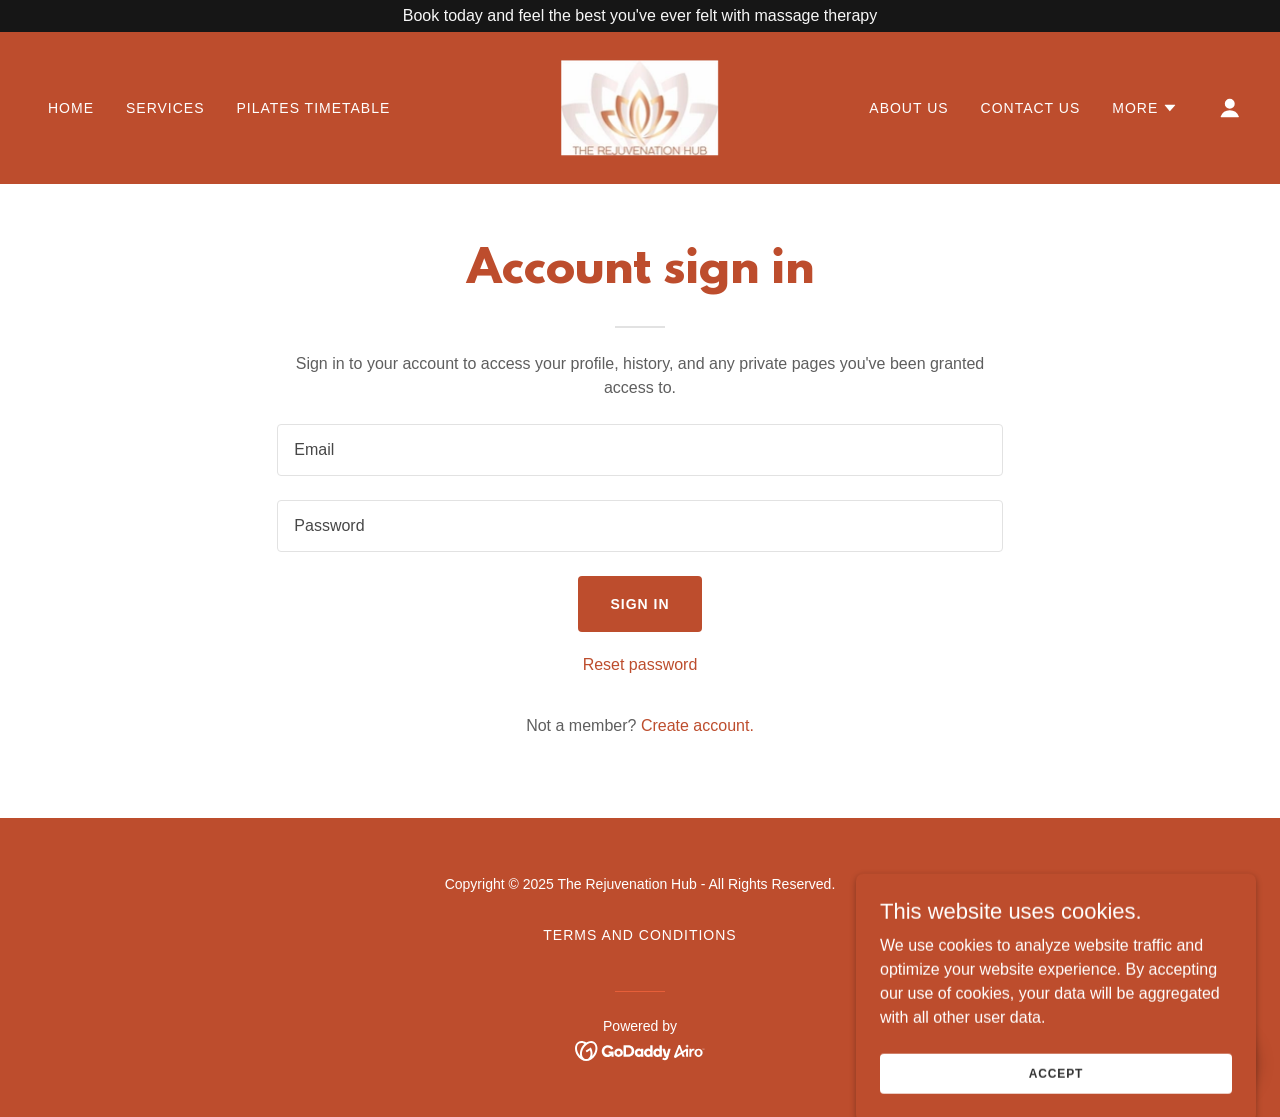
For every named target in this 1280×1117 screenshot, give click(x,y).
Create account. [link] (697, 725)
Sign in (639, 604)
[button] (1145, 108)
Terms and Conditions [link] (639, 935)
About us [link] (908, 108)
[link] (640, 106)
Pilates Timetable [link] (313, 108)
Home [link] (71, 108)
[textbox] (639, 450)
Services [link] (165, 108)
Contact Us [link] (1031, 108)
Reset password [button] (640, 664)
